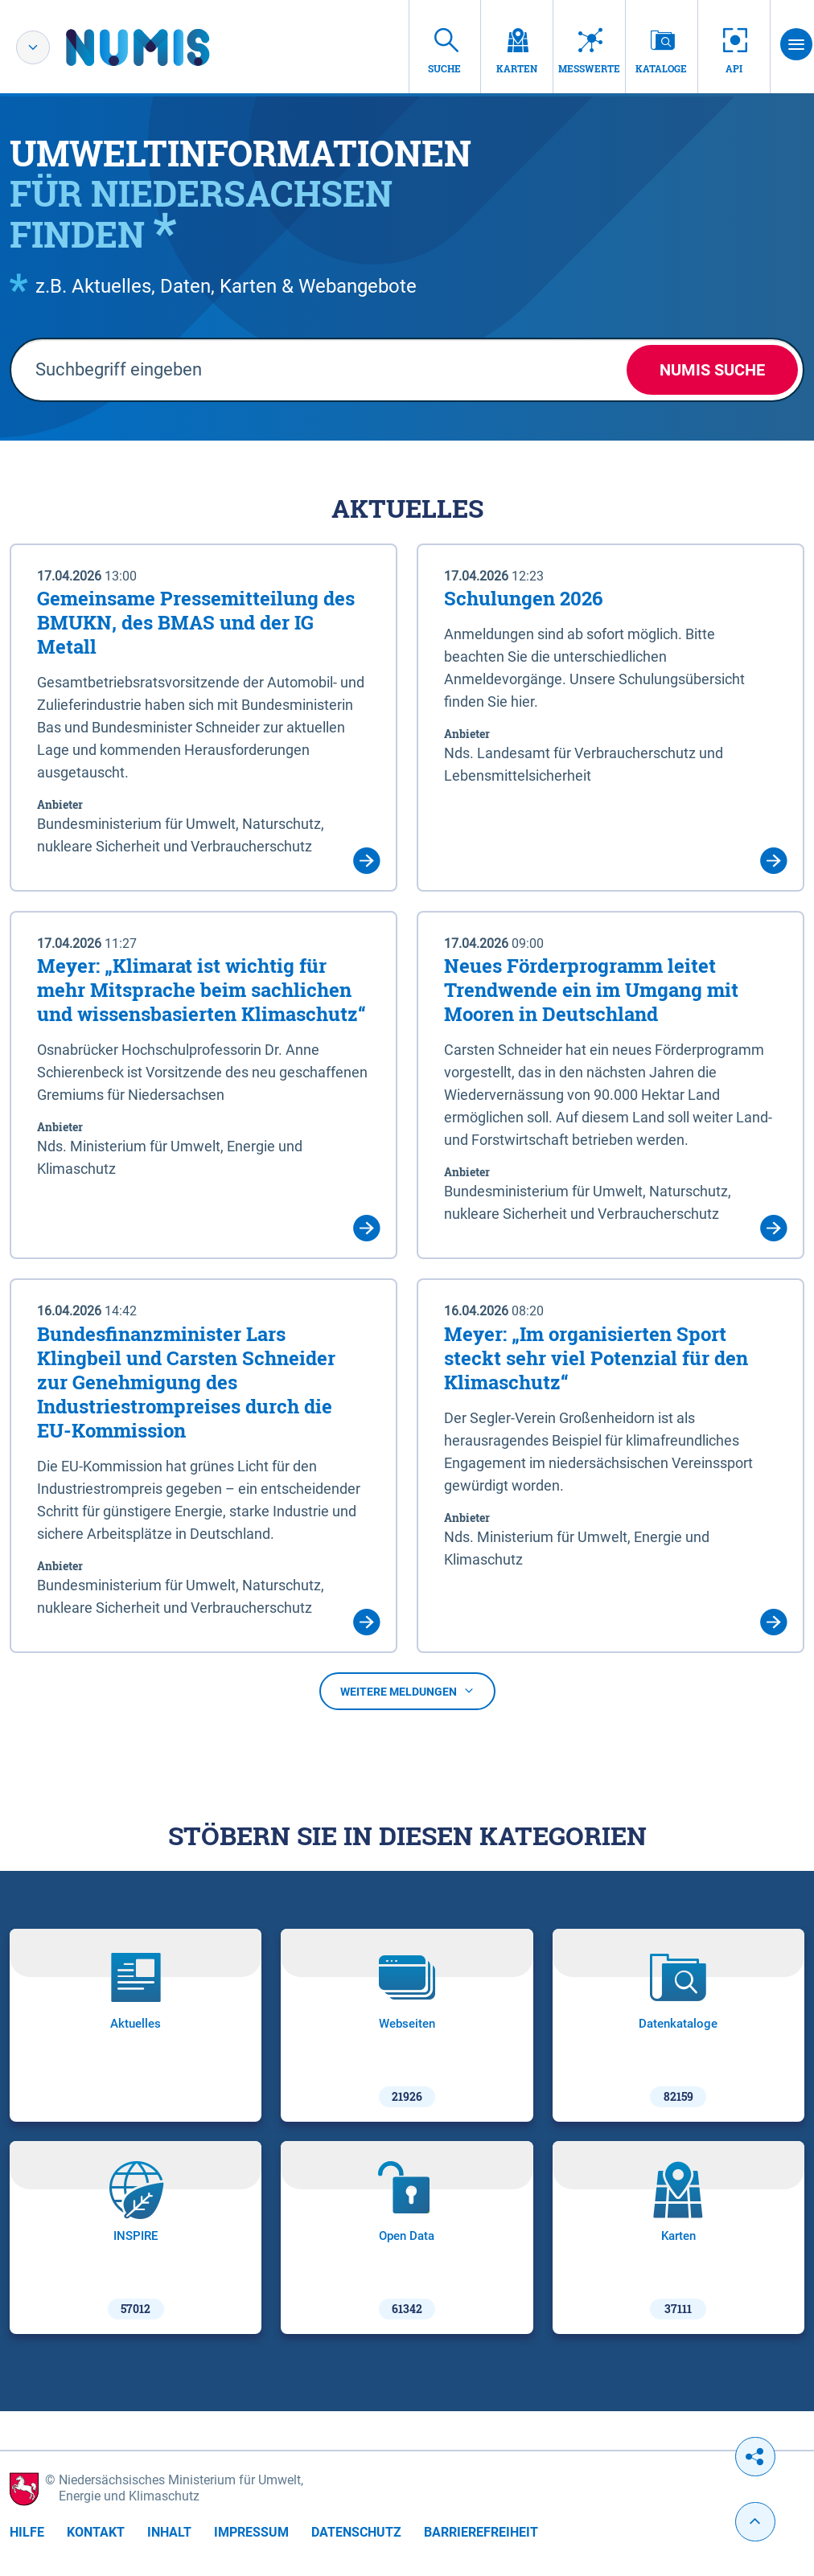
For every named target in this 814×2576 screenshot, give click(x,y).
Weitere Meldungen (407, 1691)
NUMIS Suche (712, 369)
